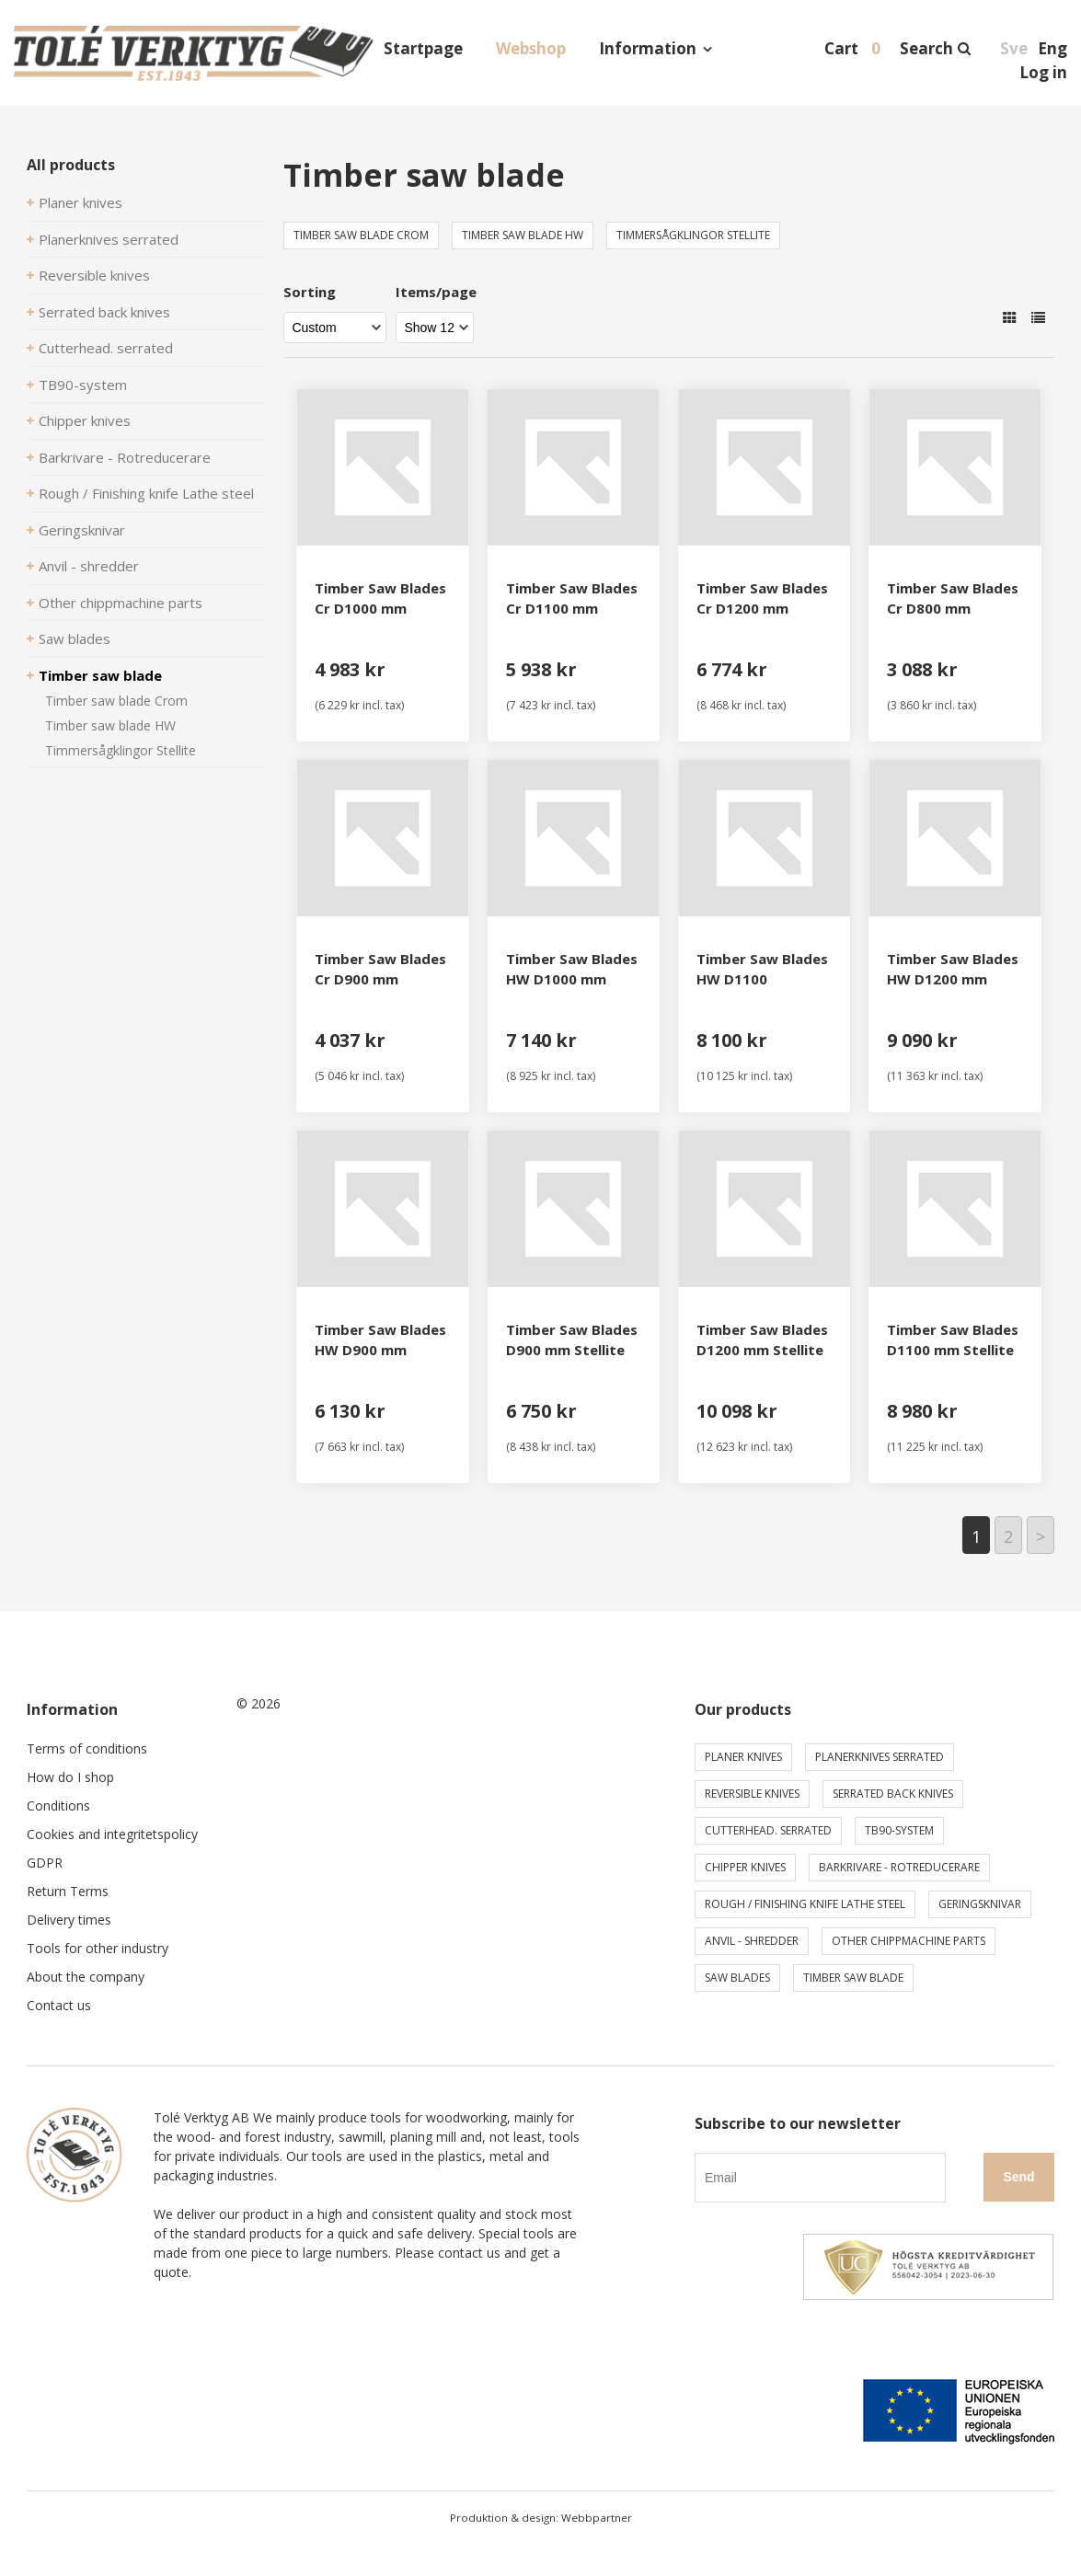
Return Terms (68, 1891)
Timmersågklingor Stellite (120, 750)
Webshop (531, 48)
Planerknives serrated (108, 239)
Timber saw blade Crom (116, 700)
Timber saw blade (100, 675)
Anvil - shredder (89, 566)
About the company (85, 1976)
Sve (1014, 48)
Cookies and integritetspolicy (112, 1834)
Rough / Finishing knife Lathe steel (146, 493)
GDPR (45, 1862)
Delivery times (69, 1919)
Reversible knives (94, 275)
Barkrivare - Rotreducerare (125, 457)
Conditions (58, 1805)
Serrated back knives (104, 312)
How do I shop (70, 1777)
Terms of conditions (87, 1748)
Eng (1052, 48)
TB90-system (83, 384)
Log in (1043, 72)
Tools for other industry (97, 1948)
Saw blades (74, 638)
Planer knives (80, 202)
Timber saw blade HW (110, 725)
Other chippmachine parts (120, 602)
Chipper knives (85, 420)
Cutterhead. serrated (106, 348)
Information (647, 48)
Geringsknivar (82, 530)
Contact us (59, 2005)
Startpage (423, 48)
